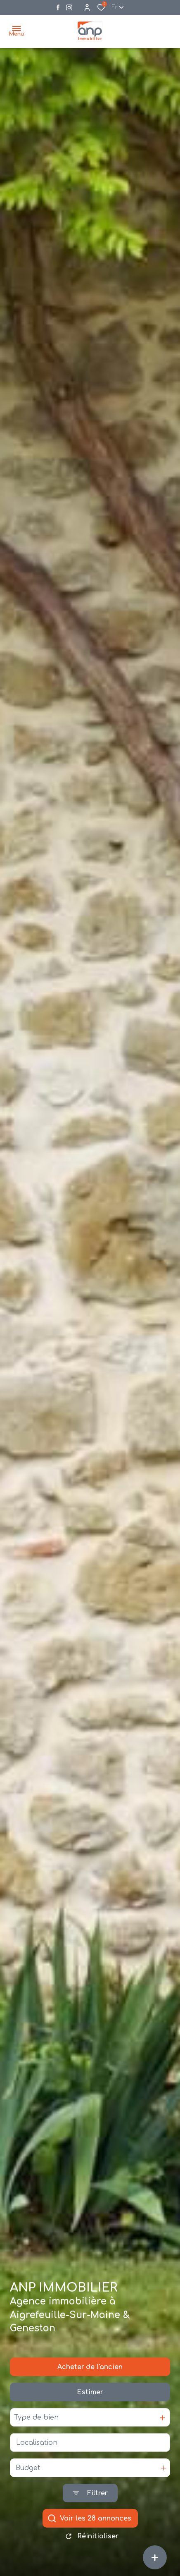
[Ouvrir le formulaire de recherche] (90, 2501)
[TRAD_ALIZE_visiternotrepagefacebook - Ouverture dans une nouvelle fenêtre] (58, 7)
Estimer (90, 2400)
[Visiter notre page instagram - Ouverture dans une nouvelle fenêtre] (69, 8)
